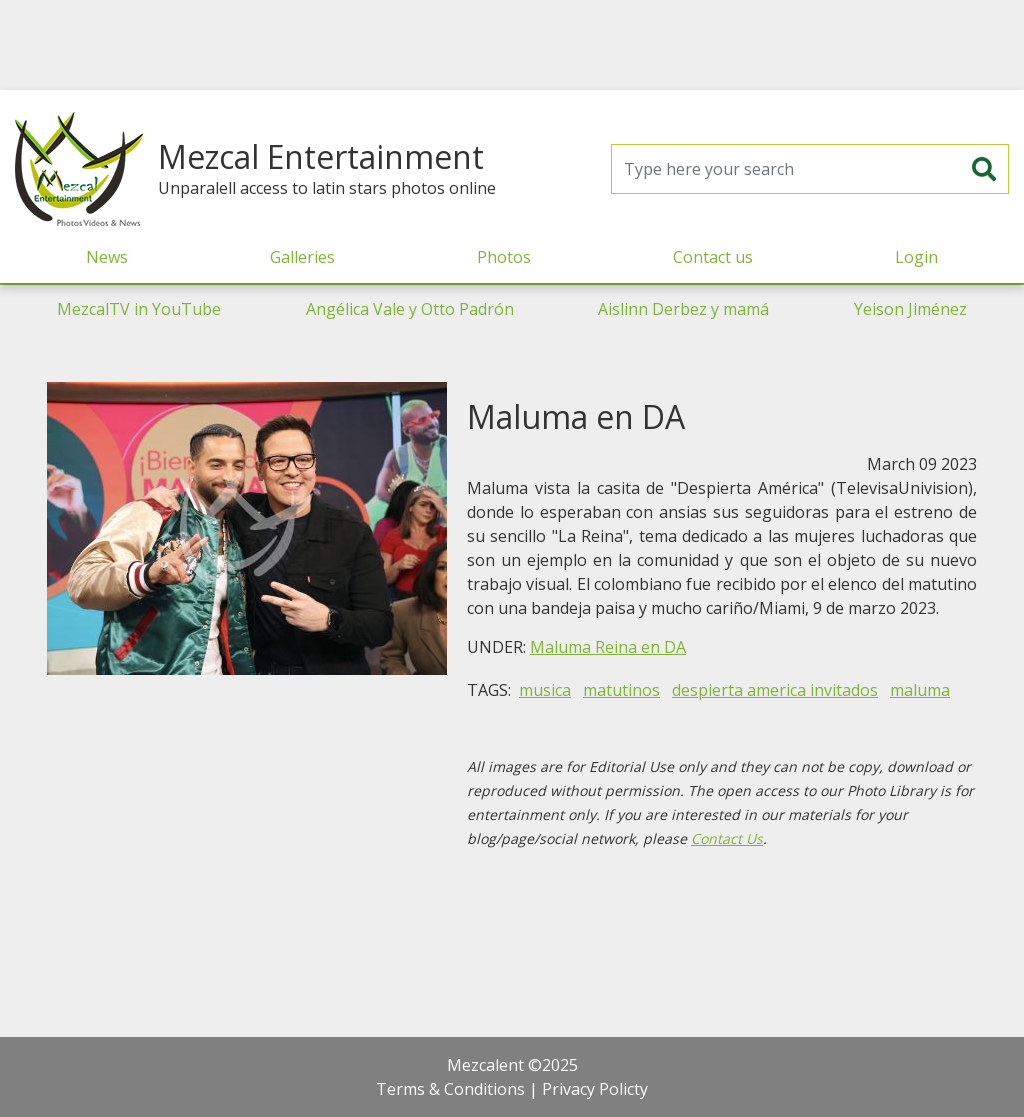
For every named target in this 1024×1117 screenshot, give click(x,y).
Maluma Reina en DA (608, 647)
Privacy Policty (595, 1089)
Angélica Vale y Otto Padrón (410, 309)
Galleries (302, 257)
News (107, 257)
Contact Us (727, 838)
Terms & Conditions (450, 1089)
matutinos (621, 690)
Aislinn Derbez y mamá (683, 309)
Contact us (713, 257)
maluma (920, 690)
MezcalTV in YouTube (139, 309)
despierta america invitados (775, 690)
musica (545, 690)
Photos (504, 257)
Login (916, 257)
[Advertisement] (512, 45)
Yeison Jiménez (910, 309)
